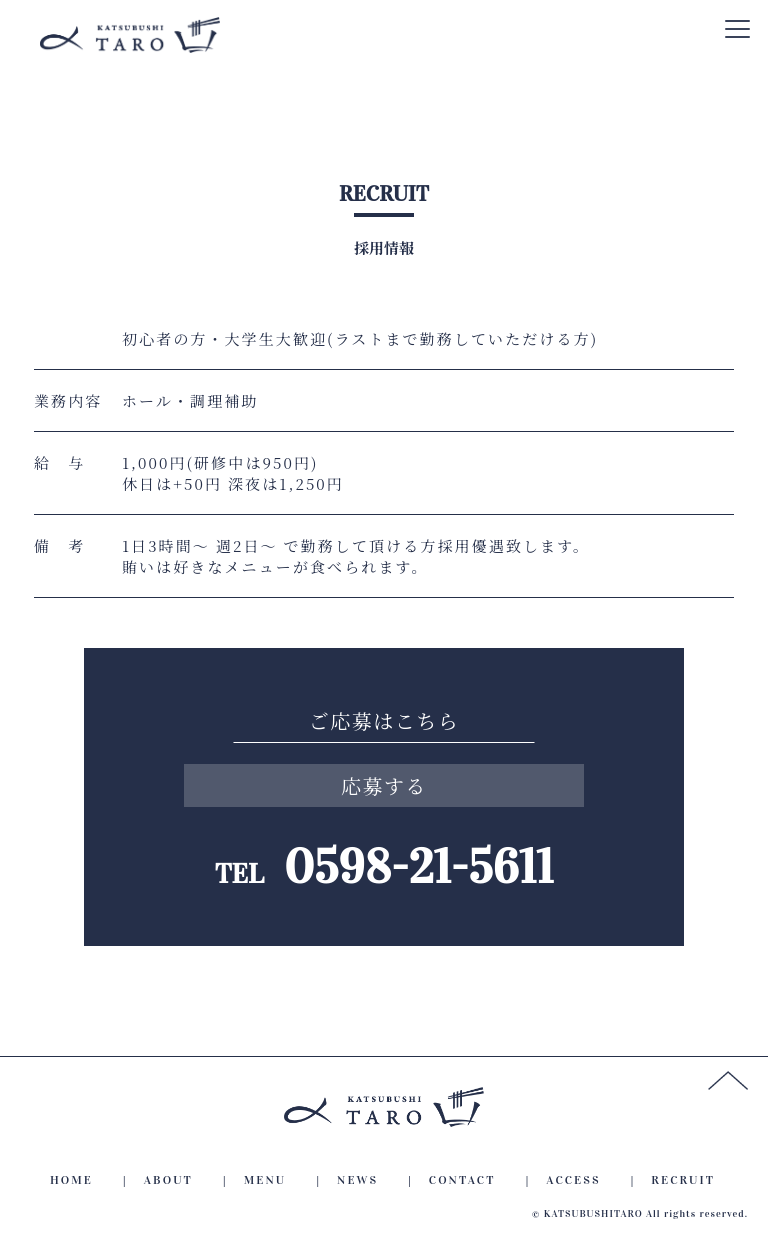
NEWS (357, 1180)
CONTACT (462, 1180)
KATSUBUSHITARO (593, 1214)
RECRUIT (683, 1180)
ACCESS (573, 1180)
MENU (265, 1180)
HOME (71, 1180)
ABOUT (168, 1180)
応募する (384, 785)
